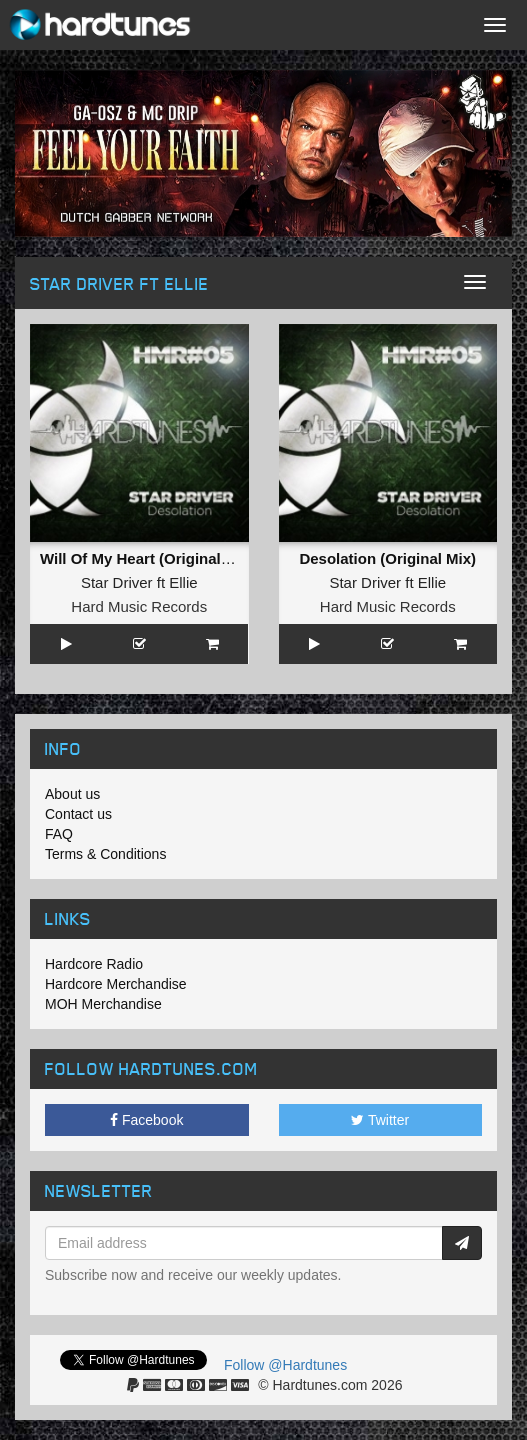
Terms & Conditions (105, 854)
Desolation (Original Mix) (387, 558)
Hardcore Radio (94, 964)
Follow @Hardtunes (285, 1365)
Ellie (183, 582)
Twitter (380, 1120)
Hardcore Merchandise (116, 984)
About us (72, 794)
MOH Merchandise (103, 1004)
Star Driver (117, 582)
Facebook (146, 1120)
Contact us (78, 814)
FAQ (59, 834)
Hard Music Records (139, 606)
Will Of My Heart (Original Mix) (147, 558)
